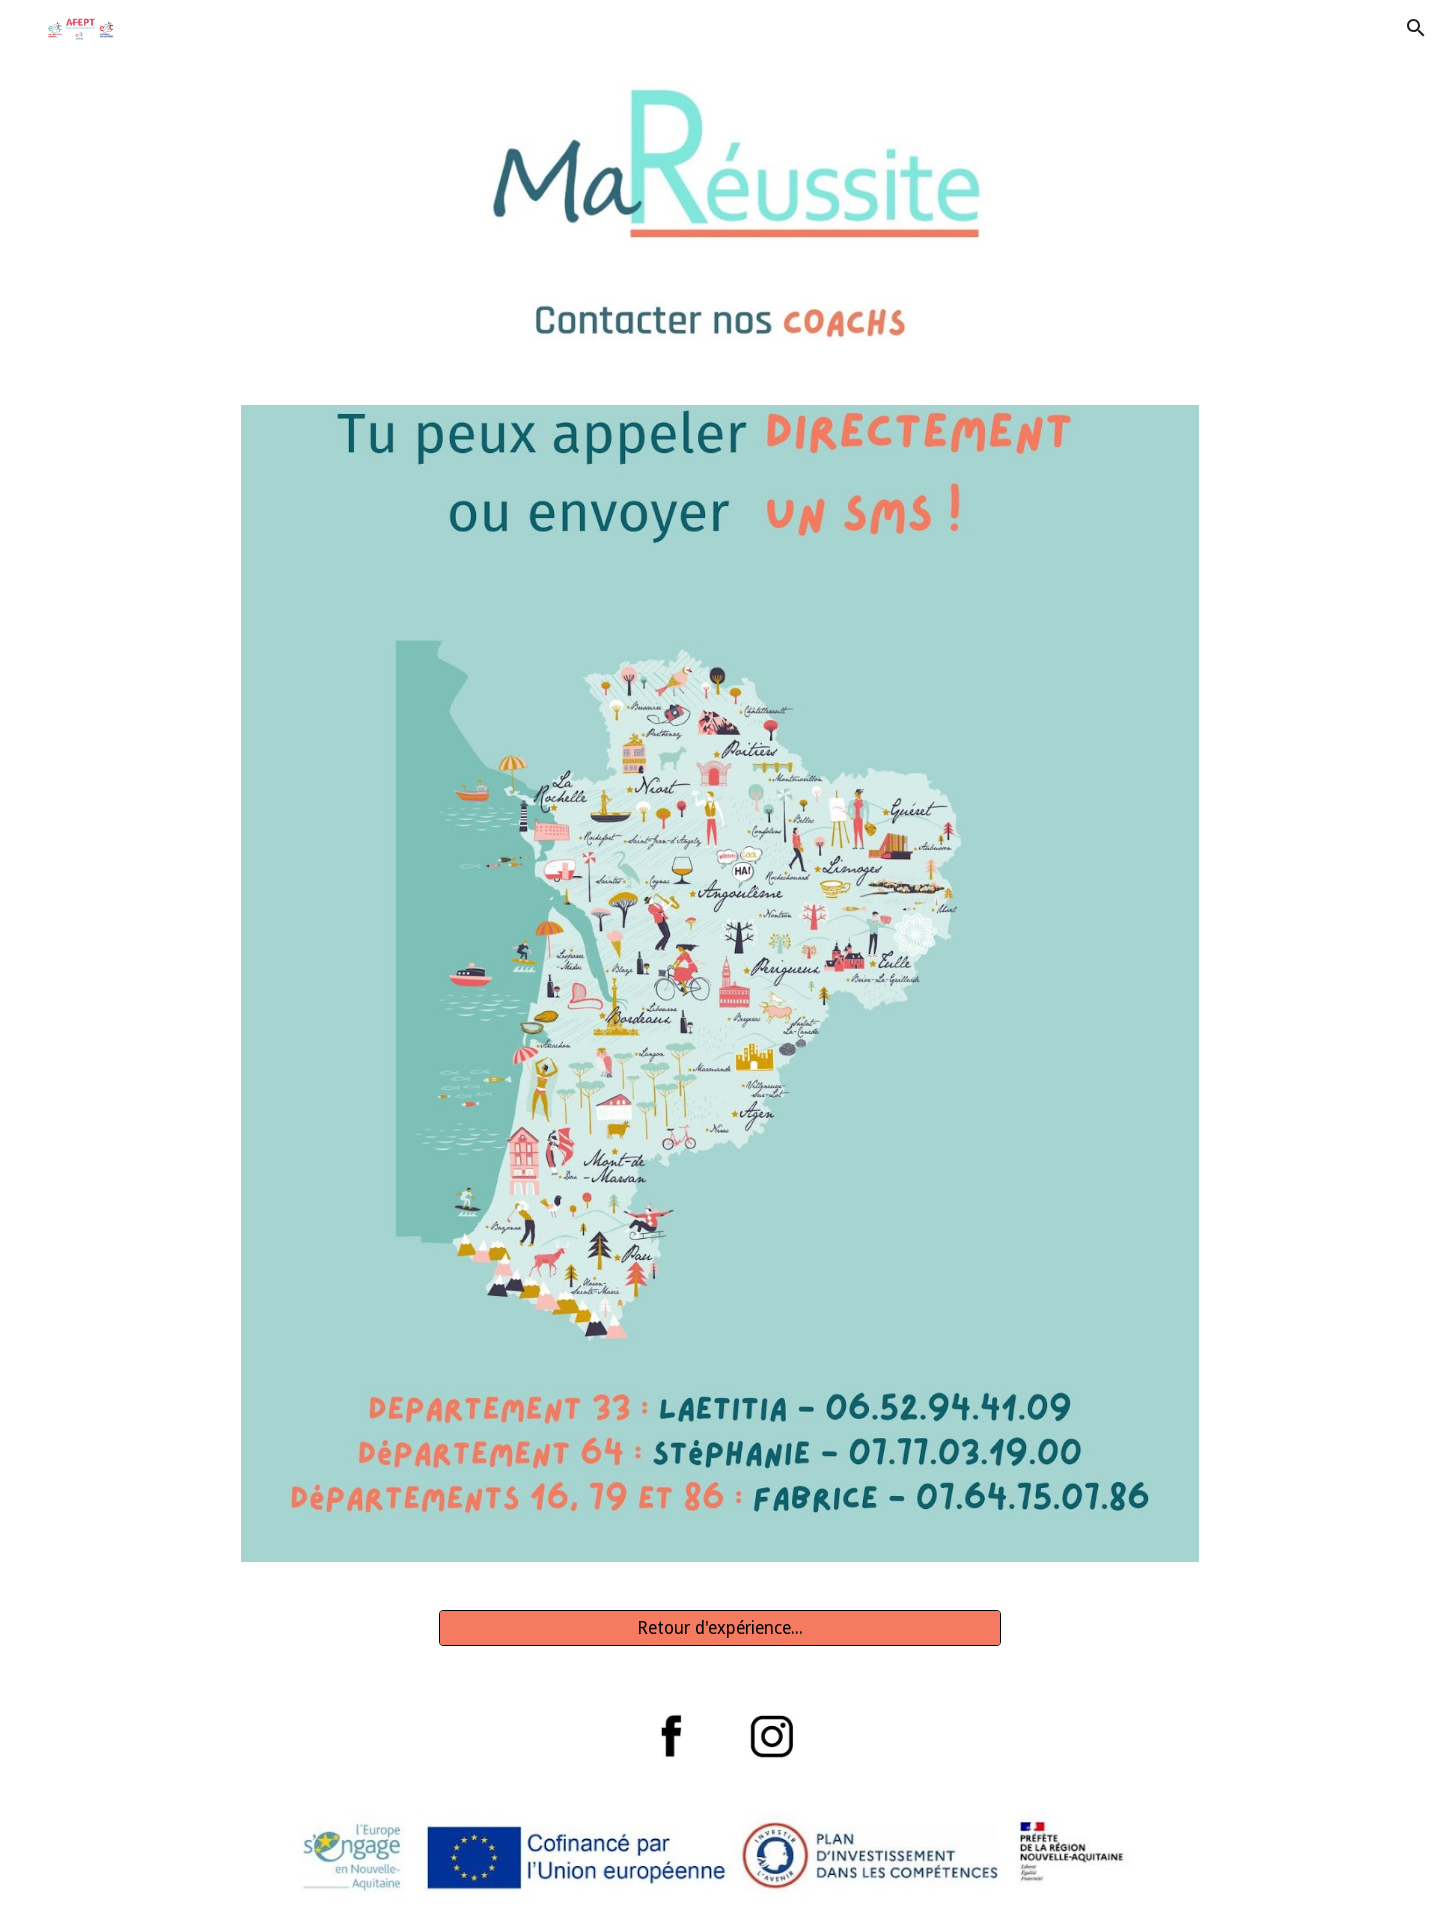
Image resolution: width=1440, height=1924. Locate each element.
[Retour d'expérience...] (720, 1627)
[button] (1416, 28)
